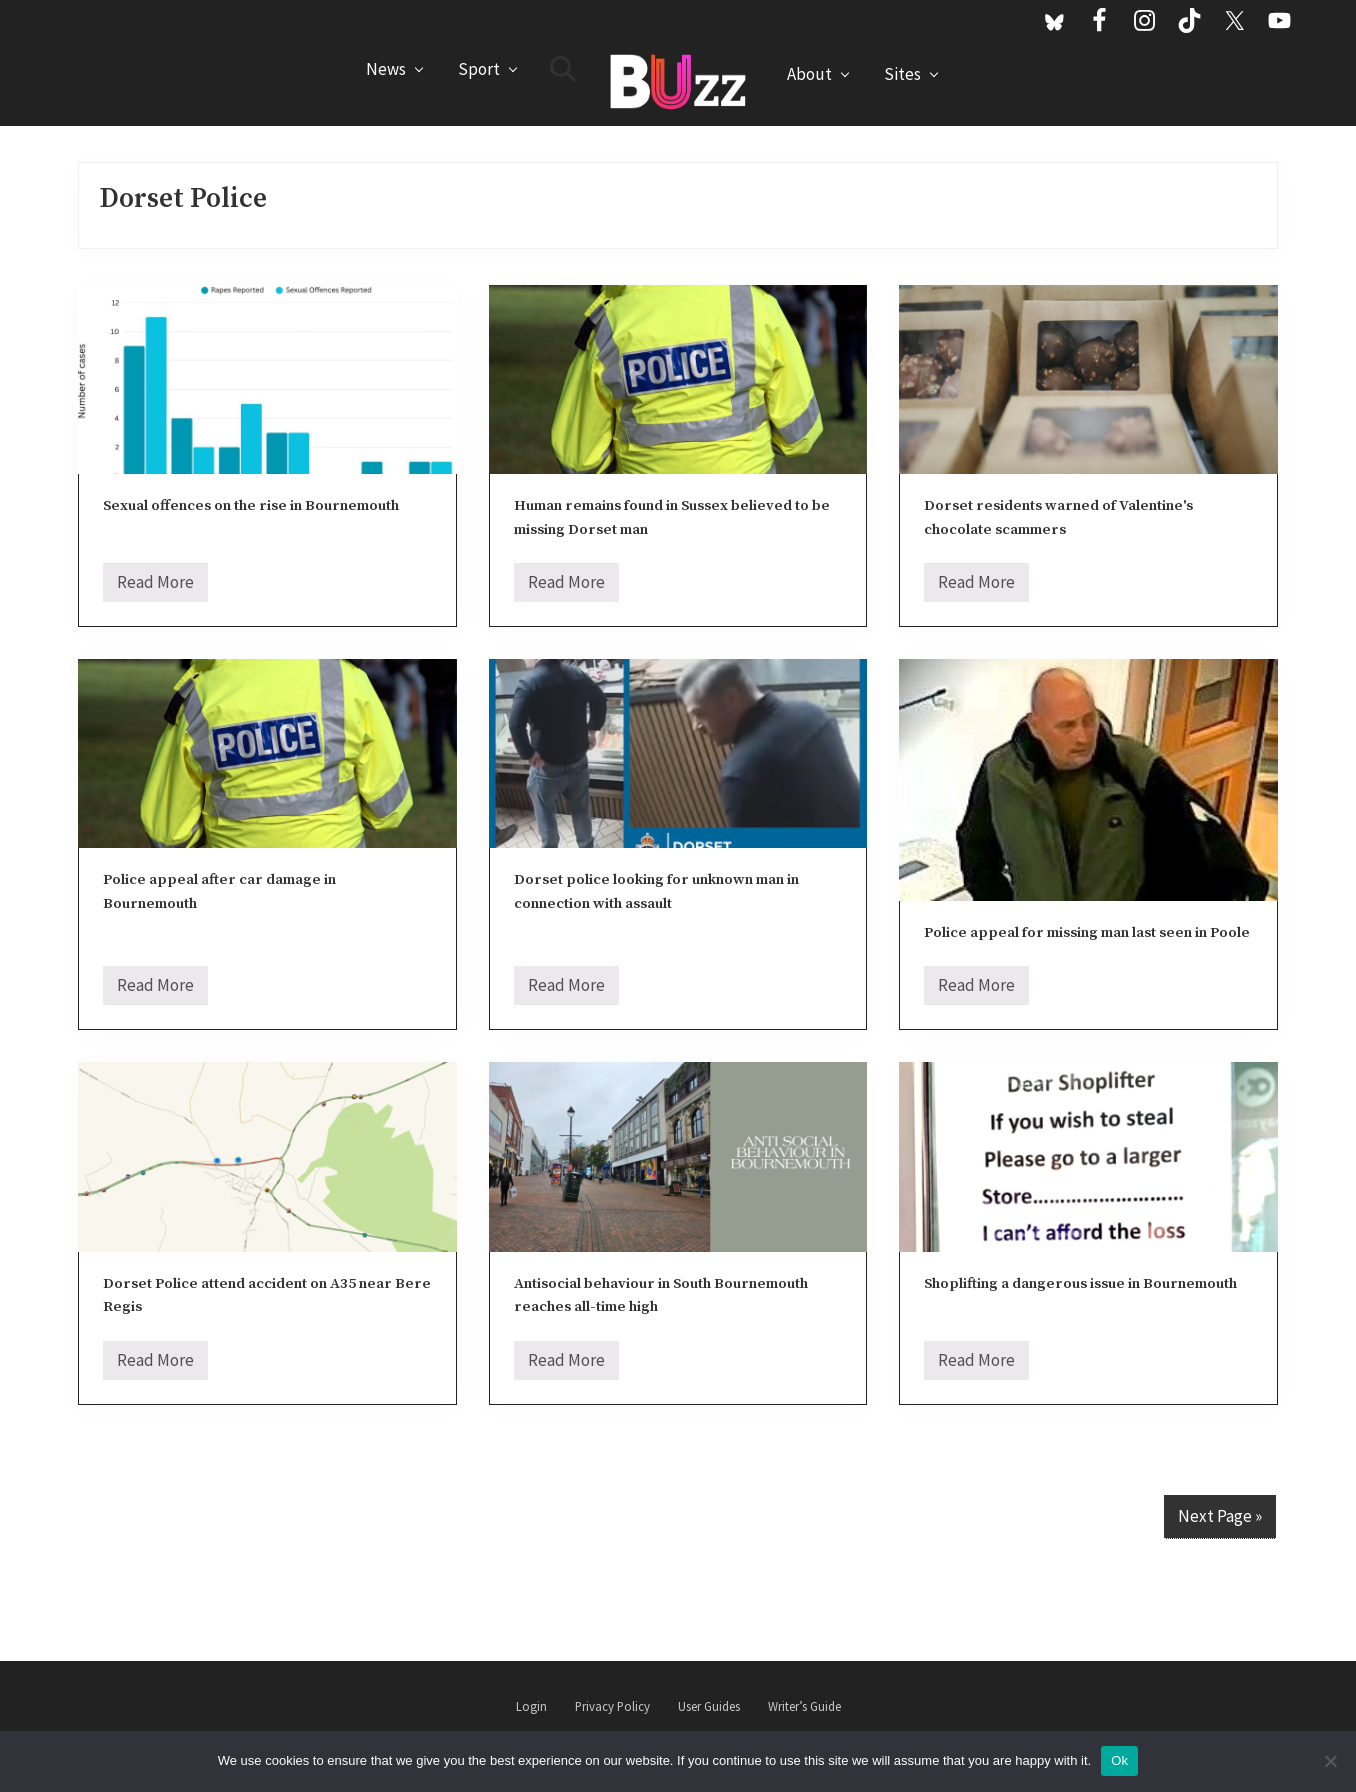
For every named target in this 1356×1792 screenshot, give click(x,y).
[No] (1331, 1761)
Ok (1119, 1760)
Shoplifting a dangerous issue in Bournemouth (1080, 1283)
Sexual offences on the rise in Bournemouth (251, 505)
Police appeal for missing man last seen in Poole (1087, 932)
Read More (155, 586)
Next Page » (1220, 1516)
